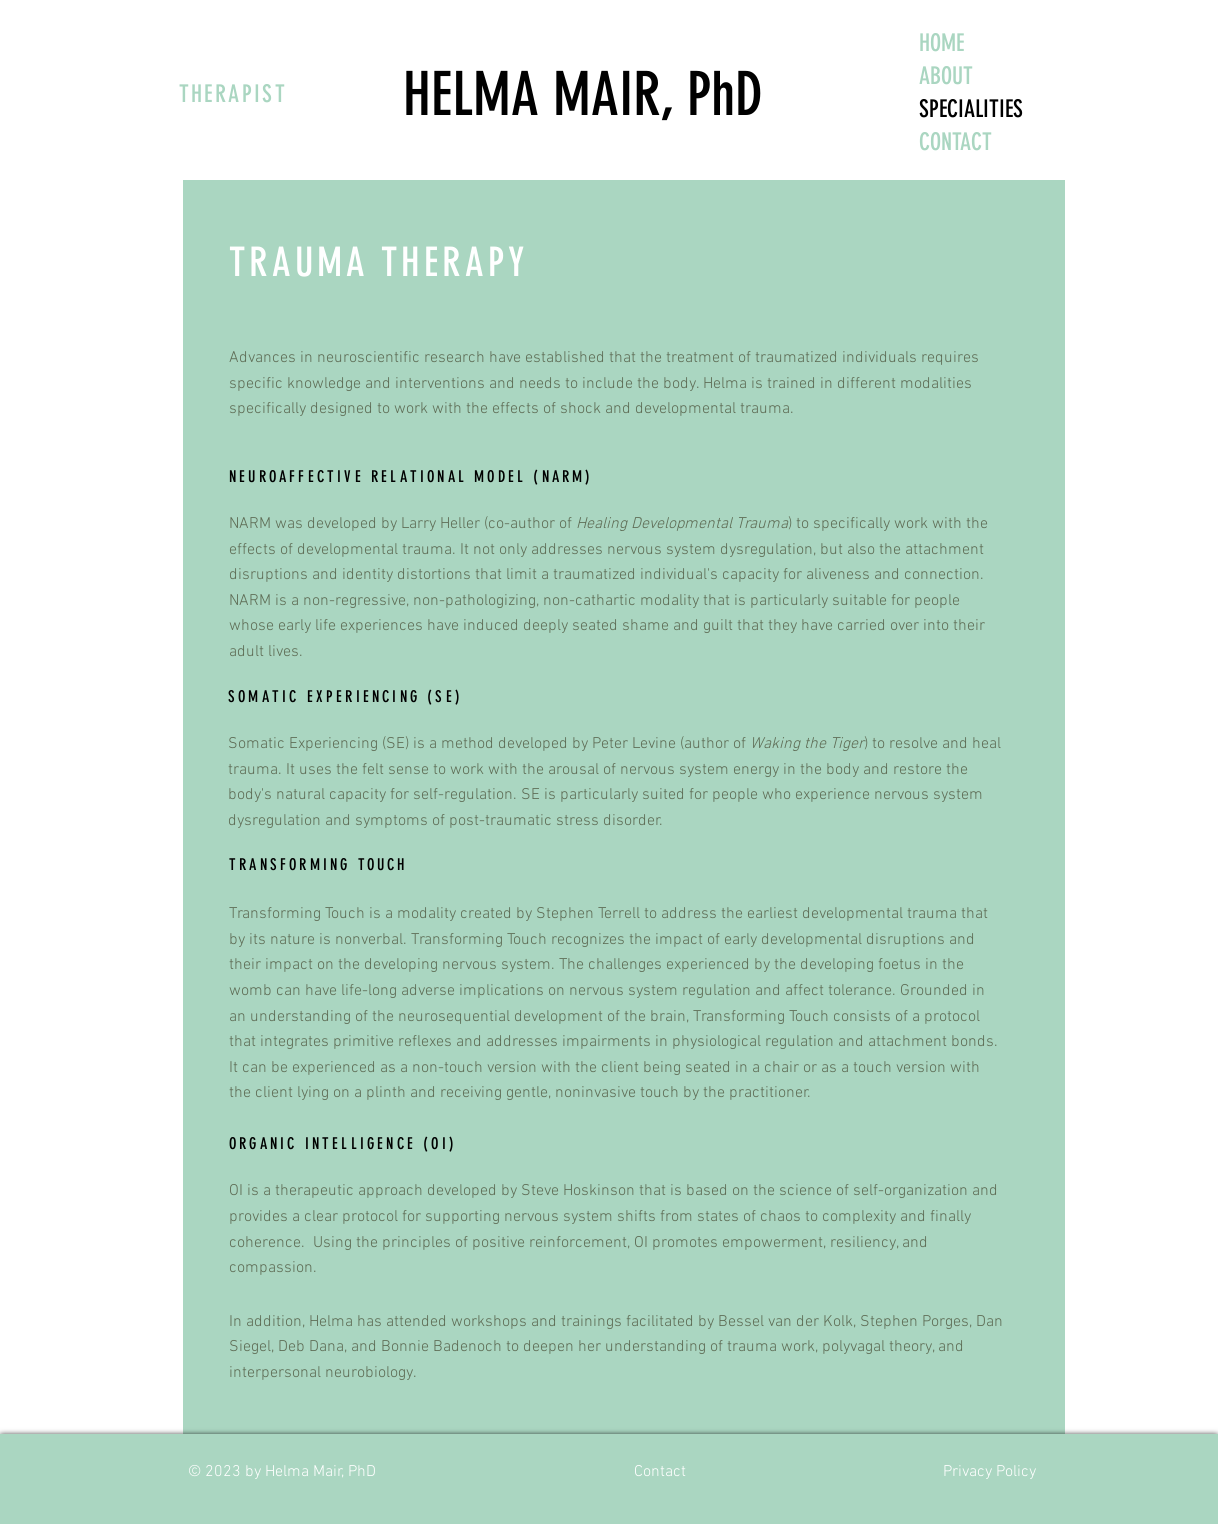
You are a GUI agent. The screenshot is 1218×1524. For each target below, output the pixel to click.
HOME (941, 43)
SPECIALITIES (971, 109)
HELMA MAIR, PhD (583, 94)
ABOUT (946, 76)
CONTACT (955, 142)
